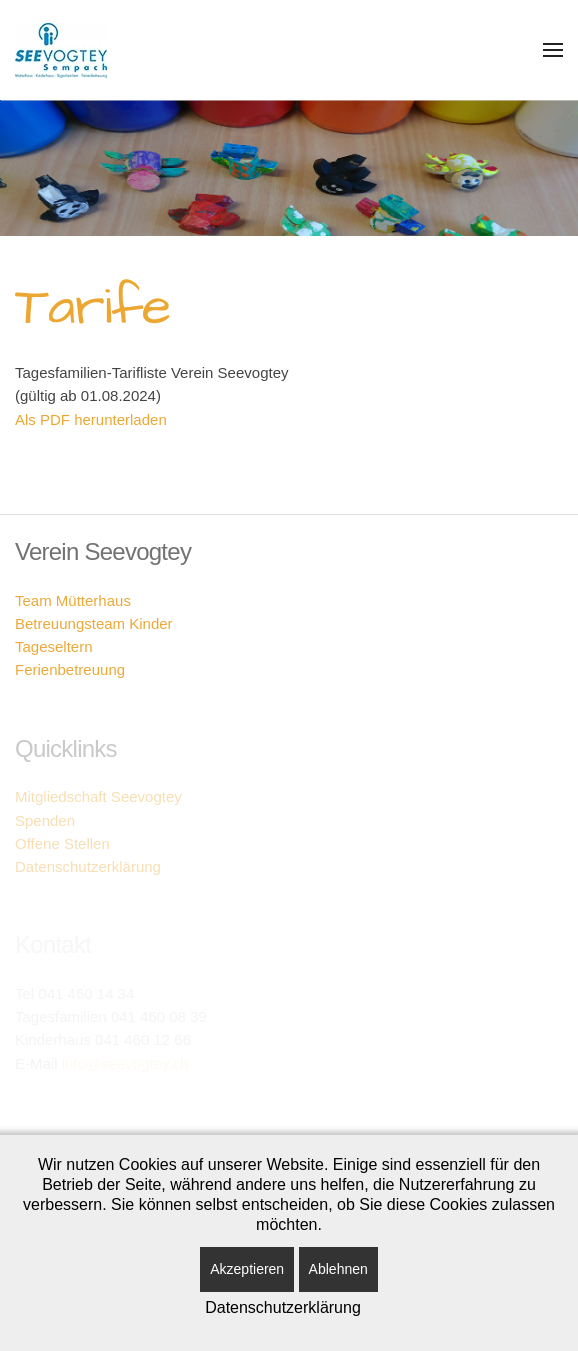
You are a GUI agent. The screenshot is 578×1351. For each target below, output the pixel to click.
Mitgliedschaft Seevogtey (98, 796)
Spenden (45, 820)
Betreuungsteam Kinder (94, 623)
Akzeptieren (247, 1269)
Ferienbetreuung (70, 669)
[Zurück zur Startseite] (61, 50)
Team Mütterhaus (73, 600)
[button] (553, 50)
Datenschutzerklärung (88, 866)
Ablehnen (338, 1269)
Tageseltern (54, 646)
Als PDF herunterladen (91, 419)
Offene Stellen (62, 843)
